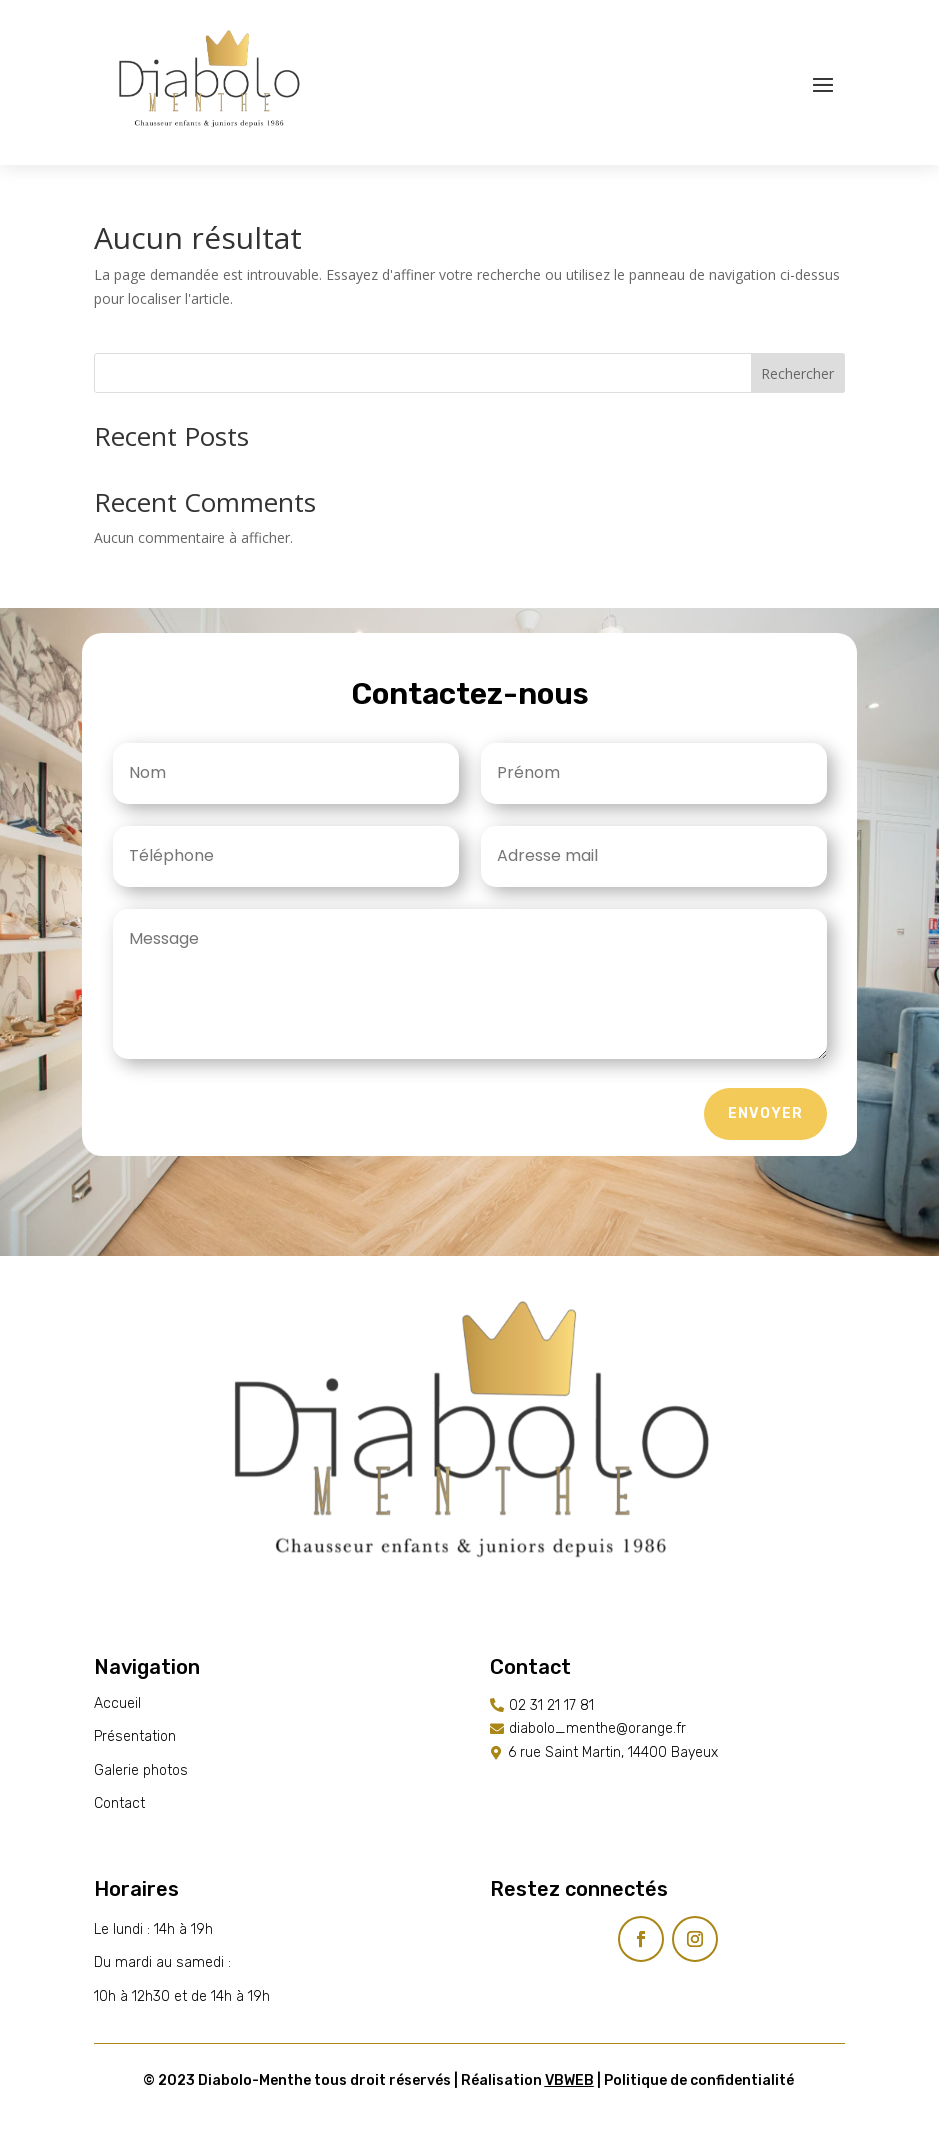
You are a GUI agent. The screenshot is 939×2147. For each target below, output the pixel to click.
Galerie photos (141, 1770)
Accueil (117, 1703)
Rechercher (797, 373)
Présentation (135, 1736)
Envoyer (765, 1113)
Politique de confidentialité (699, 2080)
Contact (119, 1803)
